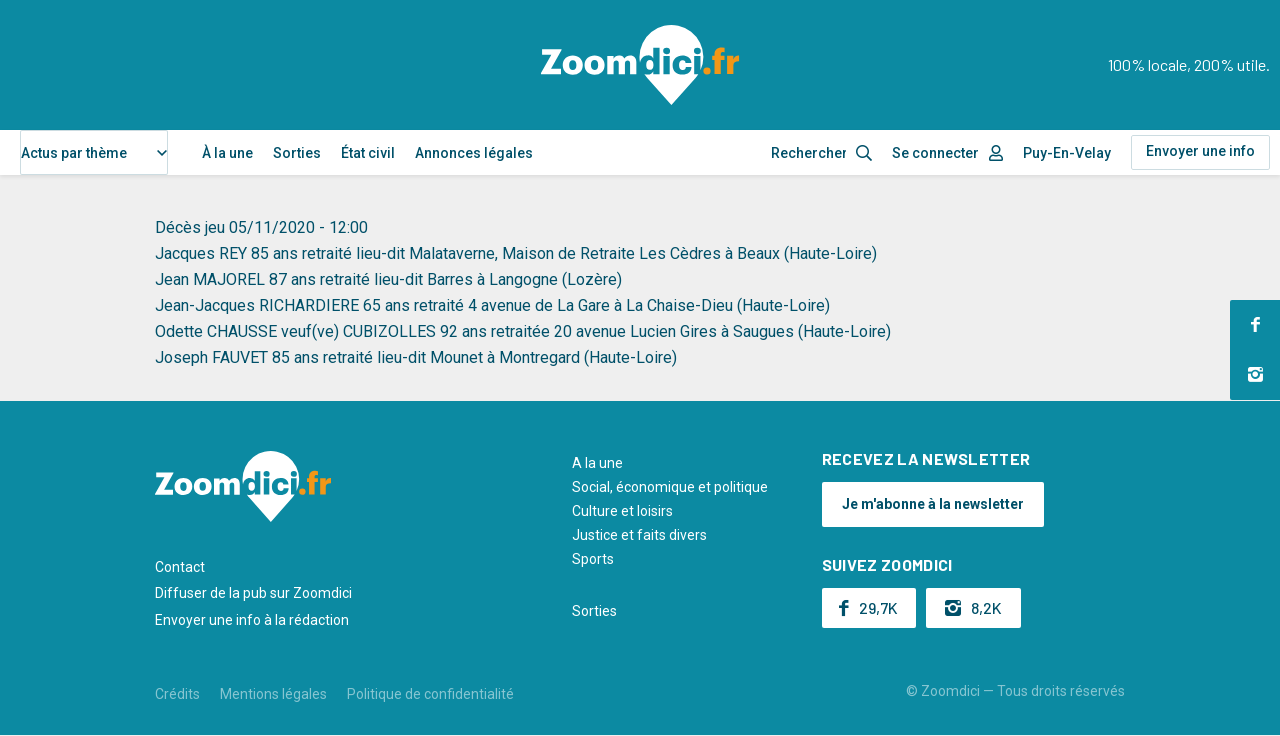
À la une (227, 153)
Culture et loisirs (622, 511)
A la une (597, 463)
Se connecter (935, 153)
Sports (593, 559)
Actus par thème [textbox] (74, 153)
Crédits (177, 694)
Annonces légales (474, 153)
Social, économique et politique (670, 487)
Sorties (297, 153)
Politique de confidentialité (430, 694)
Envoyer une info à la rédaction (252, 620)
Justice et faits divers (639, 535)
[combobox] (94, 152)
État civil (368, 153)
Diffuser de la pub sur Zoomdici (253, 593)
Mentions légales (273, 694)
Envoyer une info (1200, 151)
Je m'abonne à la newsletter (933, 504)
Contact (180, 567)
